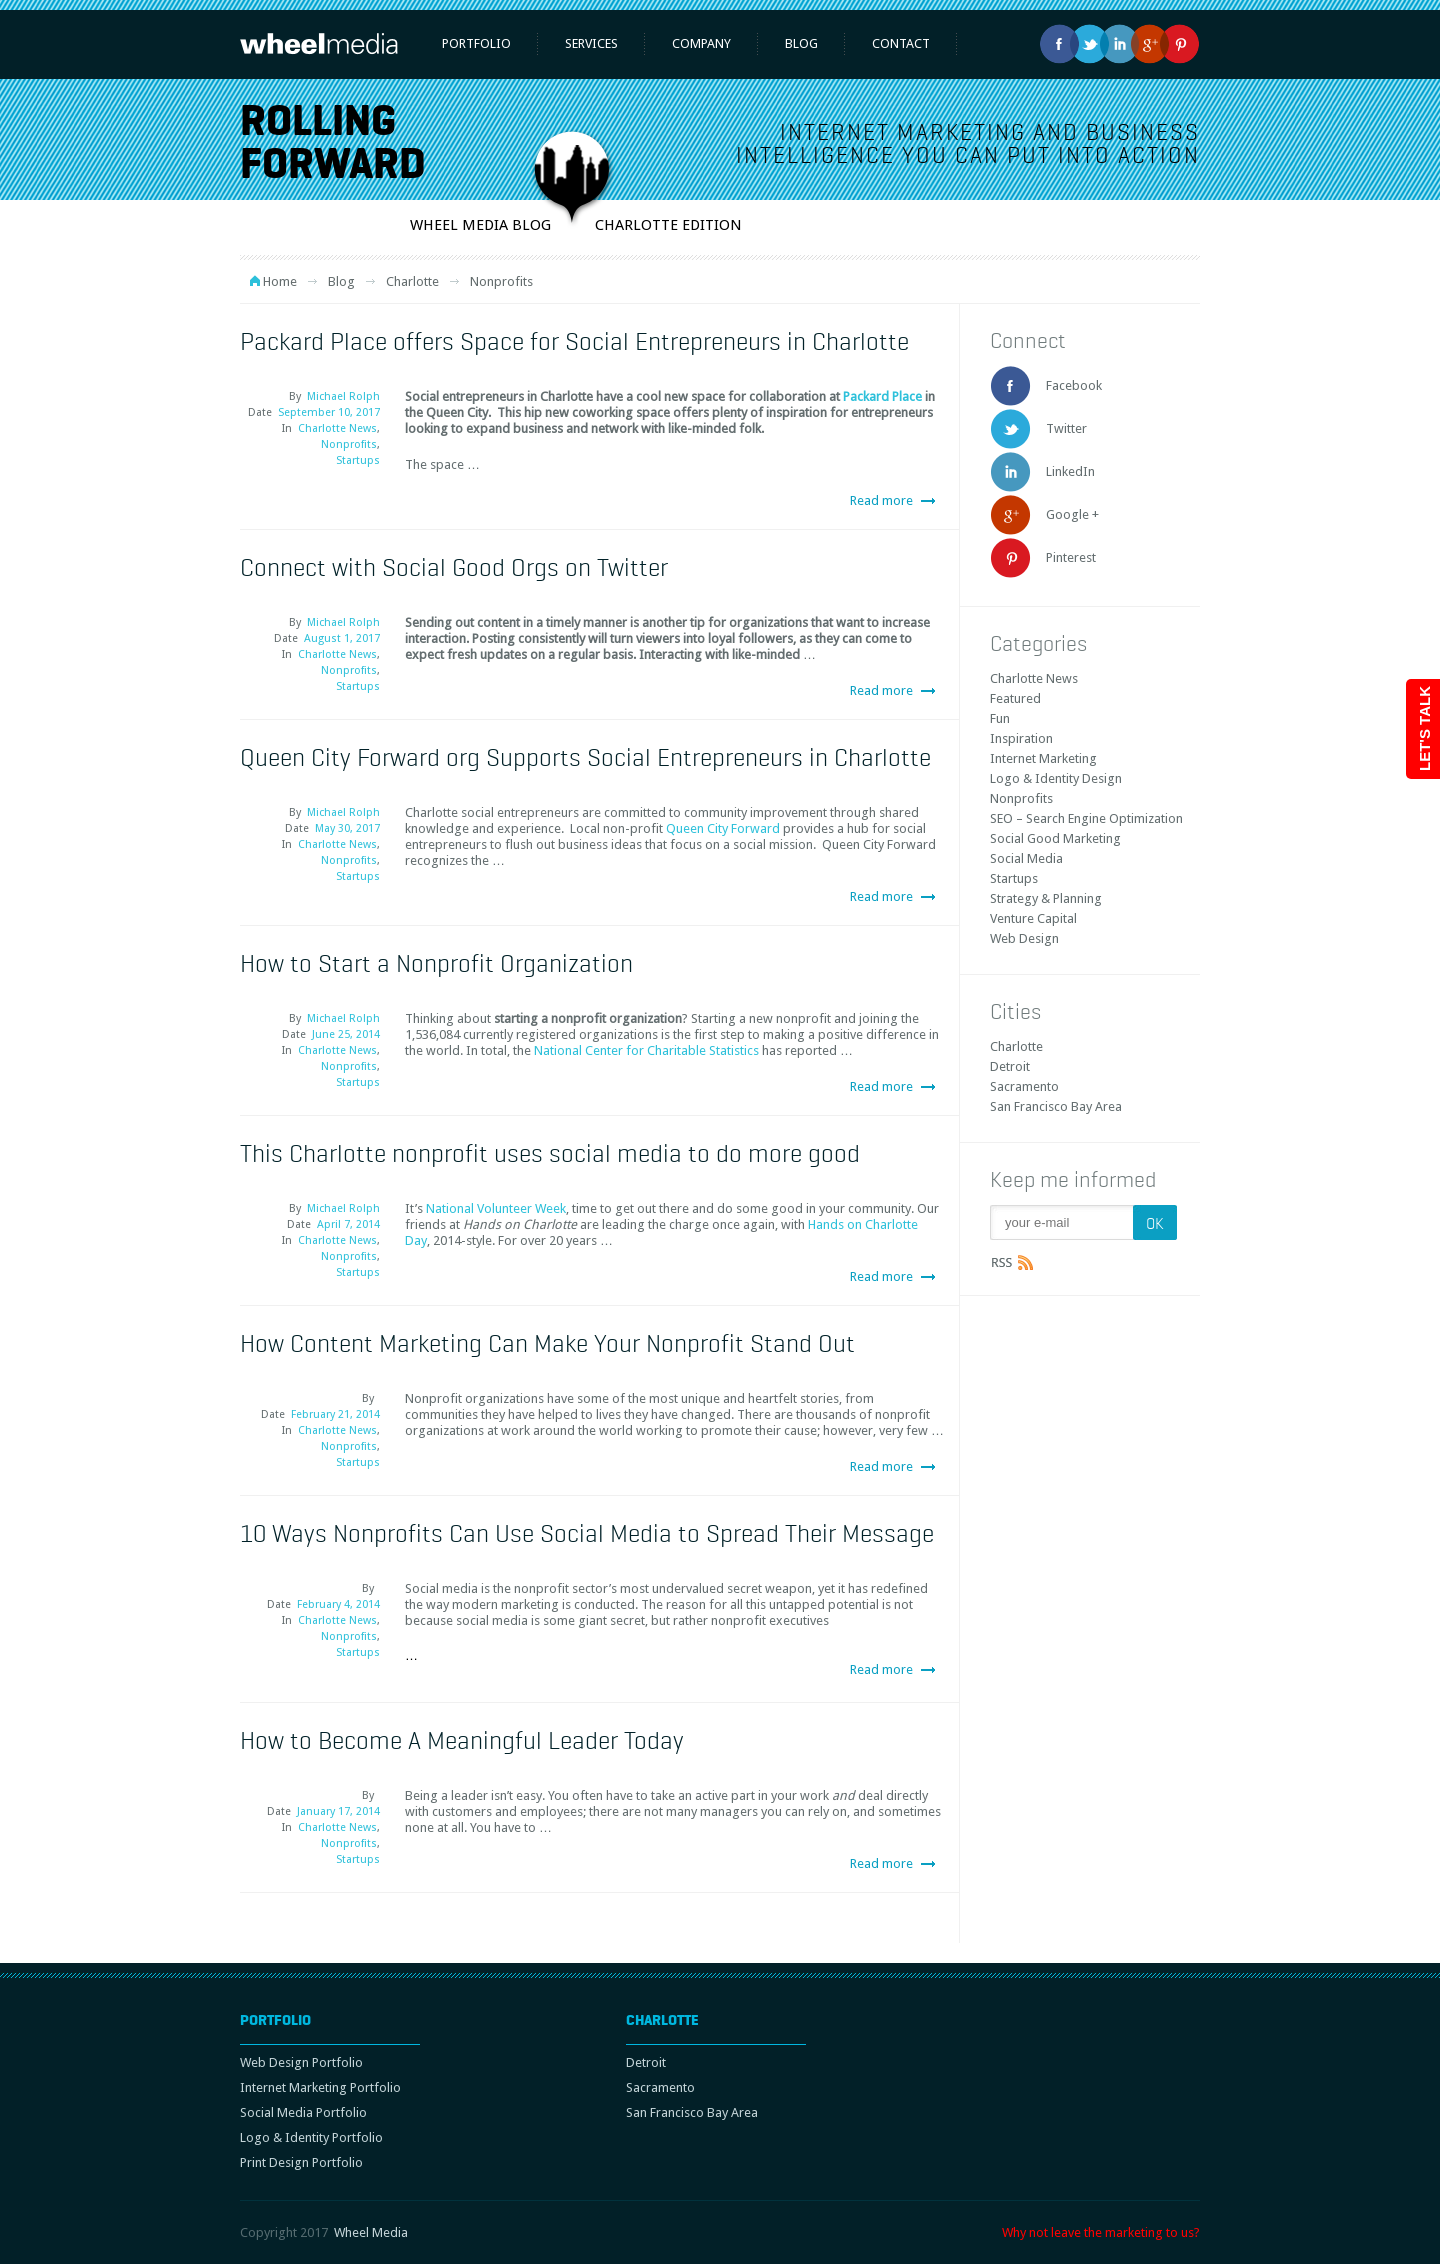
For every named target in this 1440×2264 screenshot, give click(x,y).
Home (280, 281)
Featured (1015, 698)
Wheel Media (371, 2232)
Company (701, 43)
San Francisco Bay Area (1056, 1106)
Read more (881, 500)
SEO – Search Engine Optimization (1086, 818)
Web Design (1024, 938)
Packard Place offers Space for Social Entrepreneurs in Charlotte (574, 341)
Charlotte (412, 281)
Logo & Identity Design (1056, 778)
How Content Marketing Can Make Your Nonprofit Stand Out (547, 1343)
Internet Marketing (1043, 758)
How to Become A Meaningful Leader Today (462, 1740)
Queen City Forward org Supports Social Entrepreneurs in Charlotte (585, 757)
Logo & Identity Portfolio (311, 2137)
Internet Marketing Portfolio (320, 2087)
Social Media (1026, 858)
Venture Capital (1033, 918)
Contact (901, 43)
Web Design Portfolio (301, 2062)
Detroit (1010, 1066)
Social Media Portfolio (303, 2112)
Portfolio (476, 43)
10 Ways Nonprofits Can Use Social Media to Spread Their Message (587, 1533)
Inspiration (1021, 738)
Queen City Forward (723, 828)
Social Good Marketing (1055, 838)
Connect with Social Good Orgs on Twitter (454, 567)
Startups (358, 460)
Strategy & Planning (1046, 898)
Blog (801, 43)
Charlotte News (337, 428)
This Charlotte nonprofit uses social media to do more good (550, 1153)
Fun (1000, 718)
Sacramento (1024, 1086)
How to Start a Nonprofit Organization (436, 963)
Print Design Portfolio (301, 2162)
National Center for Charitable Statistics (646, 1050)
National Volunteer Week (496, 1208)
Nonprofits (349, 444)
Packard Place (882, 396)
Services (591, 43)
